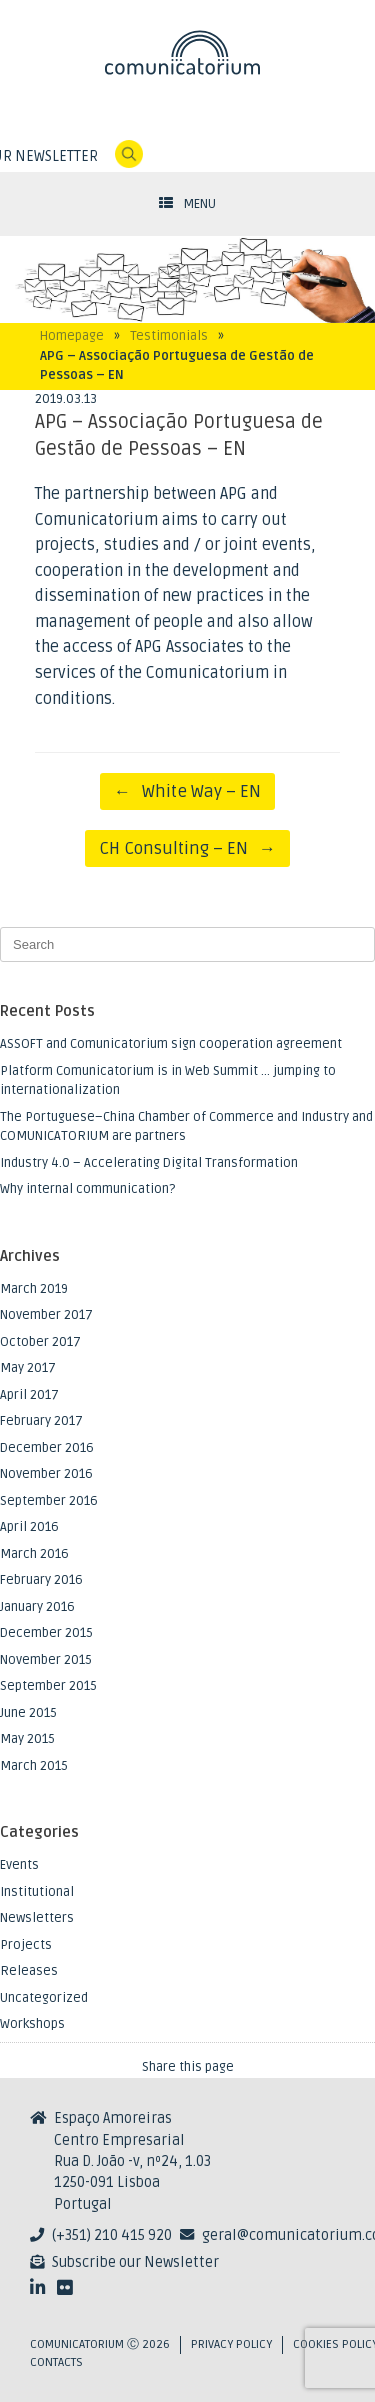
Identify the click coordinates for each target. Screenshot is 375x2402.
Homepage (72, 336)
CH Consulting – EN (187, 848)
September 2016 (49, 1501)
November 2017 (46, 1315)
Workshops (32, 2024)
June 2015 (28, 1713)
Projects (26, 1945)
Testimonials (169, 336)
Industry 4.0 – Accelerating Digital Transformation (149, 1163)
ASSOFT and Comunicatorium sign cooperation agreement (171, 1044)
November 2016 (46, 1474)
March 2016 (34, 1554)
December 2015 (46, 1633)
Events (19, 1865)
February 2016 (41, 1580)
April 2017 (29, 1395)
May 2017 (28, 1368)
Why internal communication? (87, 1189)
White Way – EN (187, 791)
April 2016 (29, 1527)
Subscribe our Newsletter (135, 2262)
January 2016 (37, 1607)
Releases (29, 1971)
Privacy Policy (231, 2344)
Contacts (56, 2362)
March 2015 (34, 1766)
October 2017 (40, 1342)
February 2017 (41, 1421)
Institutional (37, 1892)
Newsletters (37, 1918)
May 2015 (27, 1739)
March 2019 (34, 1289)
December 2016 (47, 1448)
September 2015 (48, 1686)
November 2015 (46, 1660)
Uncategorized (44, 1998)
